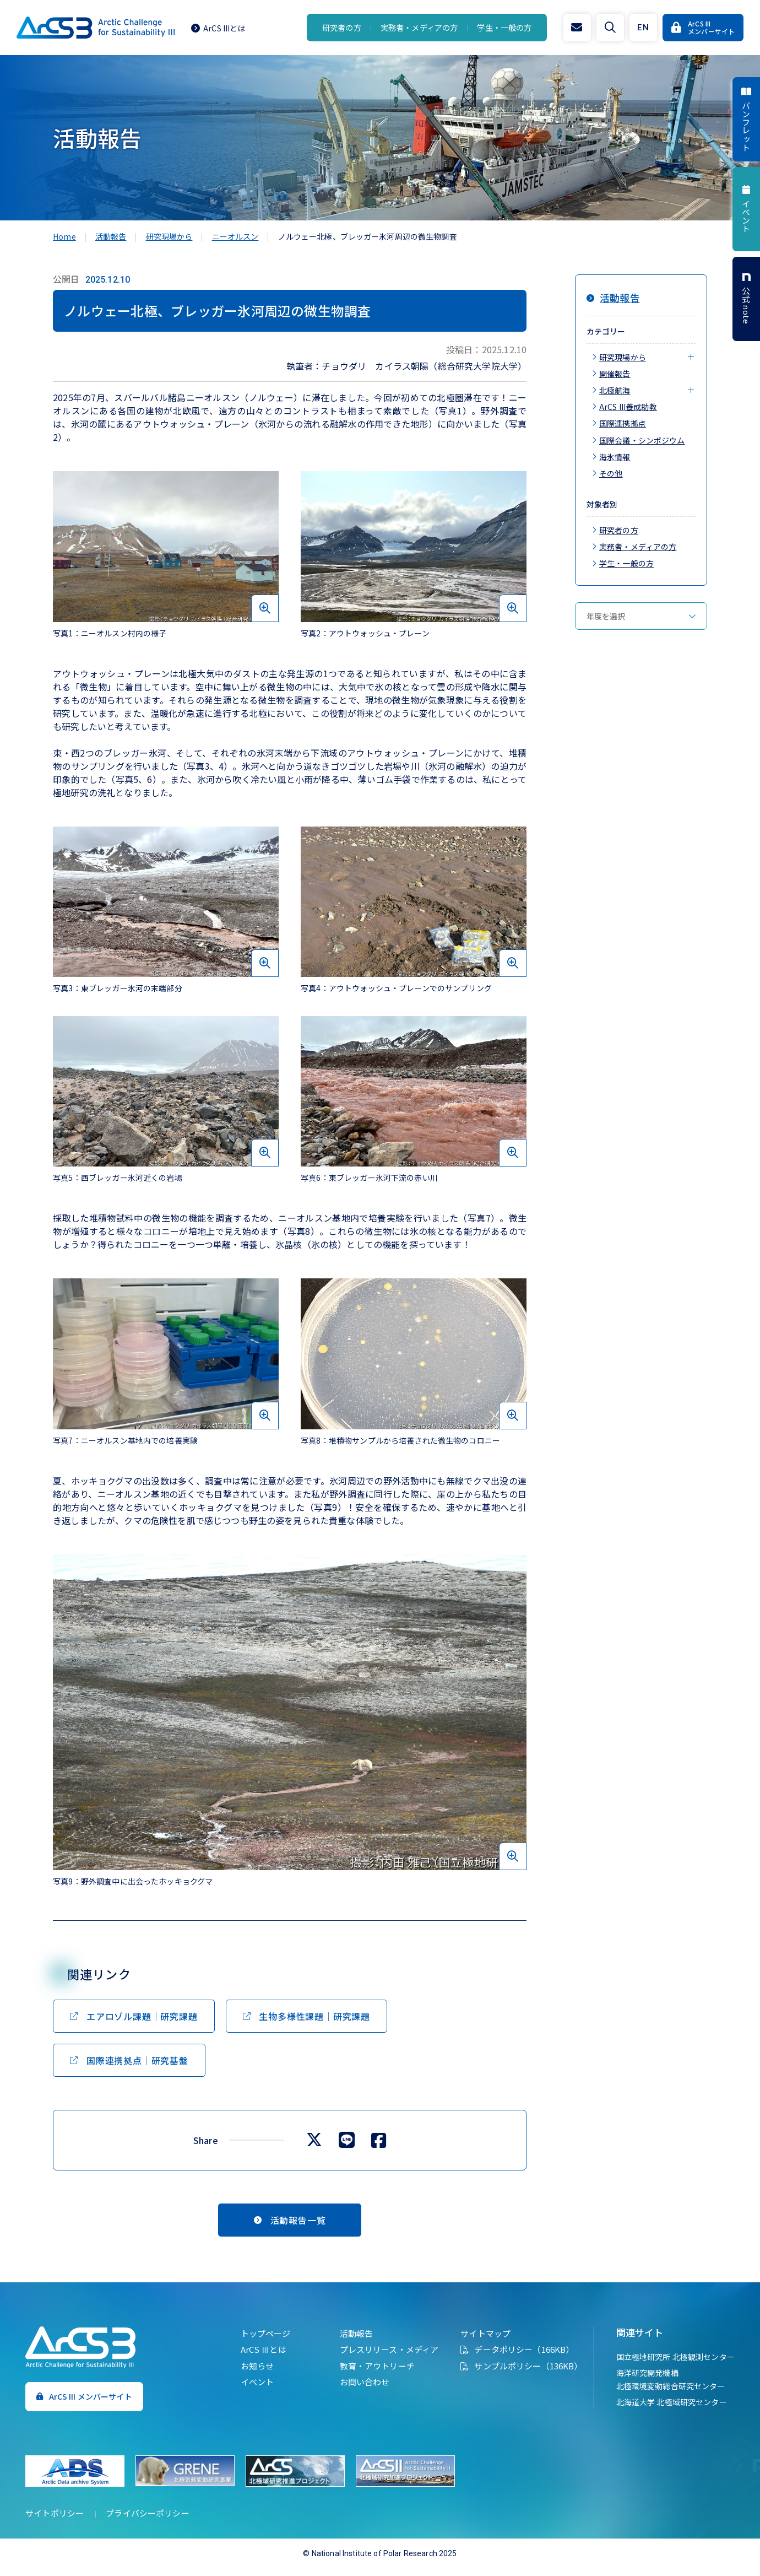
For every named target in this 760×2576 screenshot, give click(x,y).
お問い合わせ (357, 2391)
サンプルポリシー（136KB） (521, 2375)
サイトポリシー (62, 2520)
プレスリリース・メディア (381, 2358)
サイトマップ (478, 2342)
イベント (250, 2391)
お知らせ (250, 2375)
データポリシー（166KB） (517, 2358)
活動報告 (349, 2342)
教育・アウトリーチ (369, 2375)
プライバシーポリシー (155, 2520)
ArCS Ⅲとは (256, 2358)
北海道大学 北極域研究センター (664, 2411)
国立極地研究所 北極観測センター (668, 2366)
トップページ (258, 2342)
